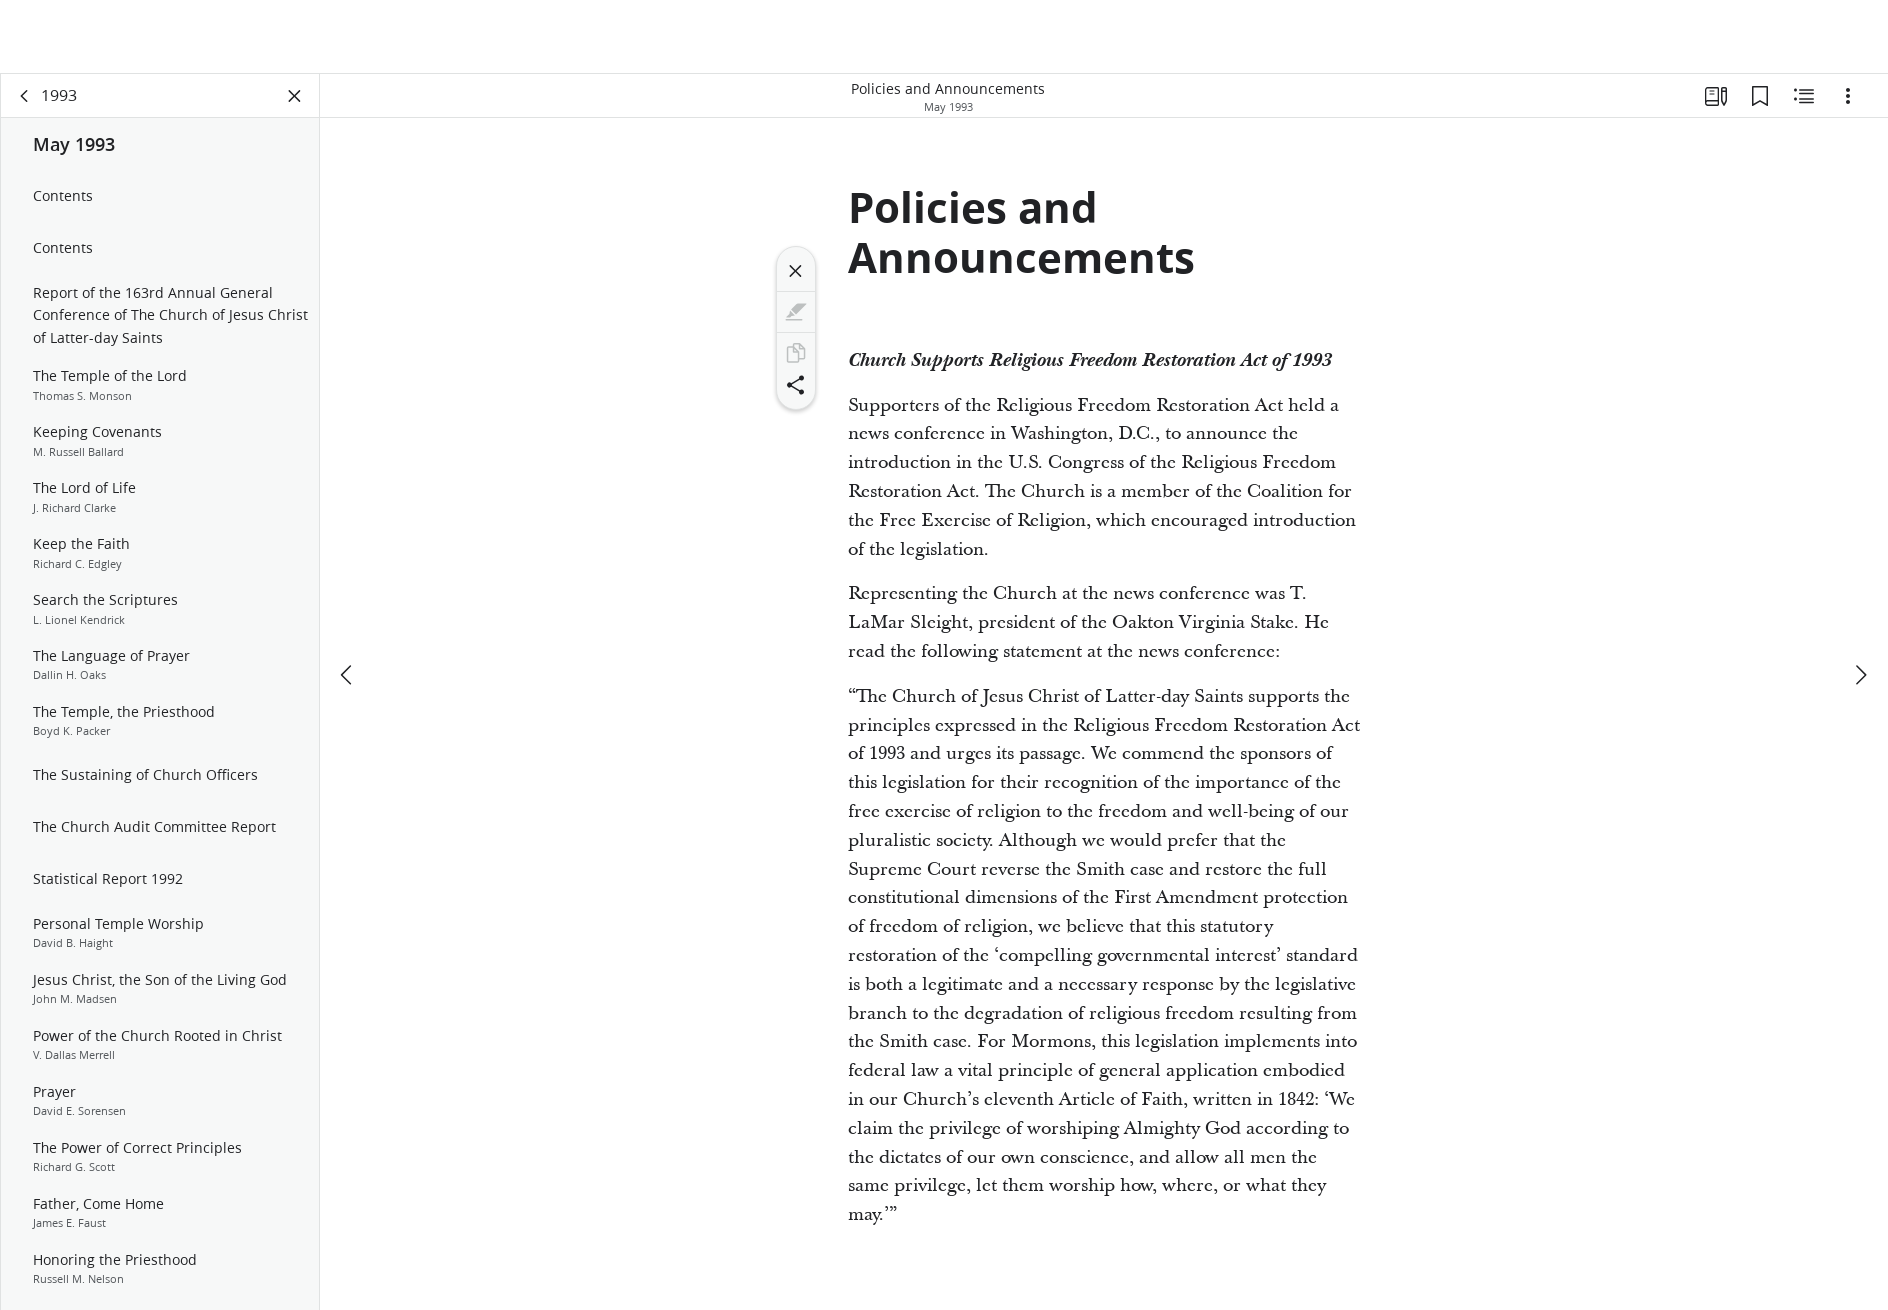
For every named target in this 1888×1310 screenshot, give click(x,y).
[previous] (348, 675)
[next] (1860, 675)
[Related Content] (1804, 96)
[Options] (1848, 96)
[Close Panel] (295, 96)
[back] (25, 96)
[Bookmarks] (1760, 96)
